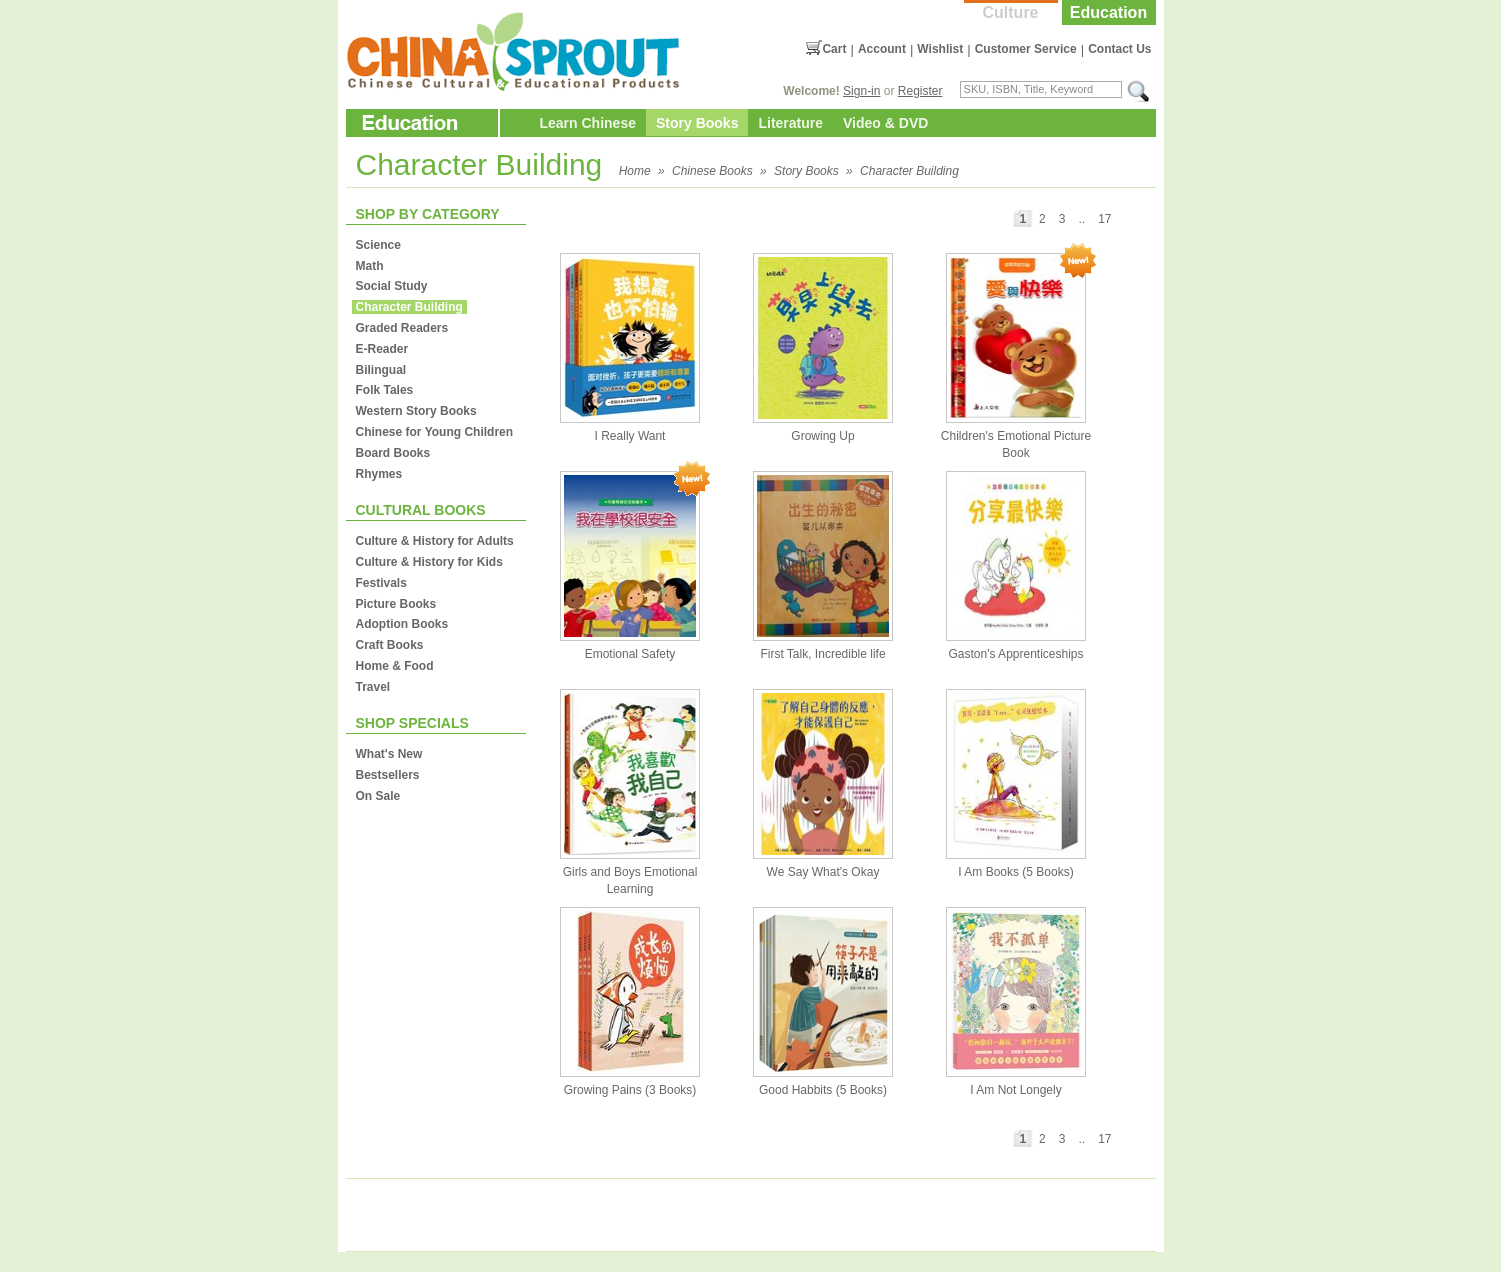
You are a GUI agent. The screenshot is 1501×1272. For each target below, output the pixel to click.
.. (1081, 219)
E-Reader (382, 349)
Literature (790, 123)
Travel (373, 687)
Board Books (393, 453)
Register (920, 91)
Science (378, 245)
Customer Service (1026, 49)
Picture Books (396, 604)
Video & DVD (885, 123)
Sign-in (861, 91)
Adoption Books (402, 624)
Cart (834, 49)
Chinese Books (712, 171)
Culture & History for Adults (435, 541)
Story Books (697, 123)
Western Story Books (416, 411)
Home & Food (395, 666)
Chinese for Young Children (435, 432)
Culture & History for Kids (429, 562)
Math (370, 266)
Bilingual (381, 370)
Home (635, 171)
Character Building (909, 171)
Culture (1011, 12)
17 (1104, 219)
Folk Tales (385, 390)
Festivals (381, 583)
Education (1108, 12)
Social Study (392, 286)
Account (882, 49)
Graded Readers (402, 328)
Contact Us (1119, 49)
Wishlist (940, 49)
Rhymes (379, 474)
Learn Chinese (588, 123)
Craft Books (390, 645)
